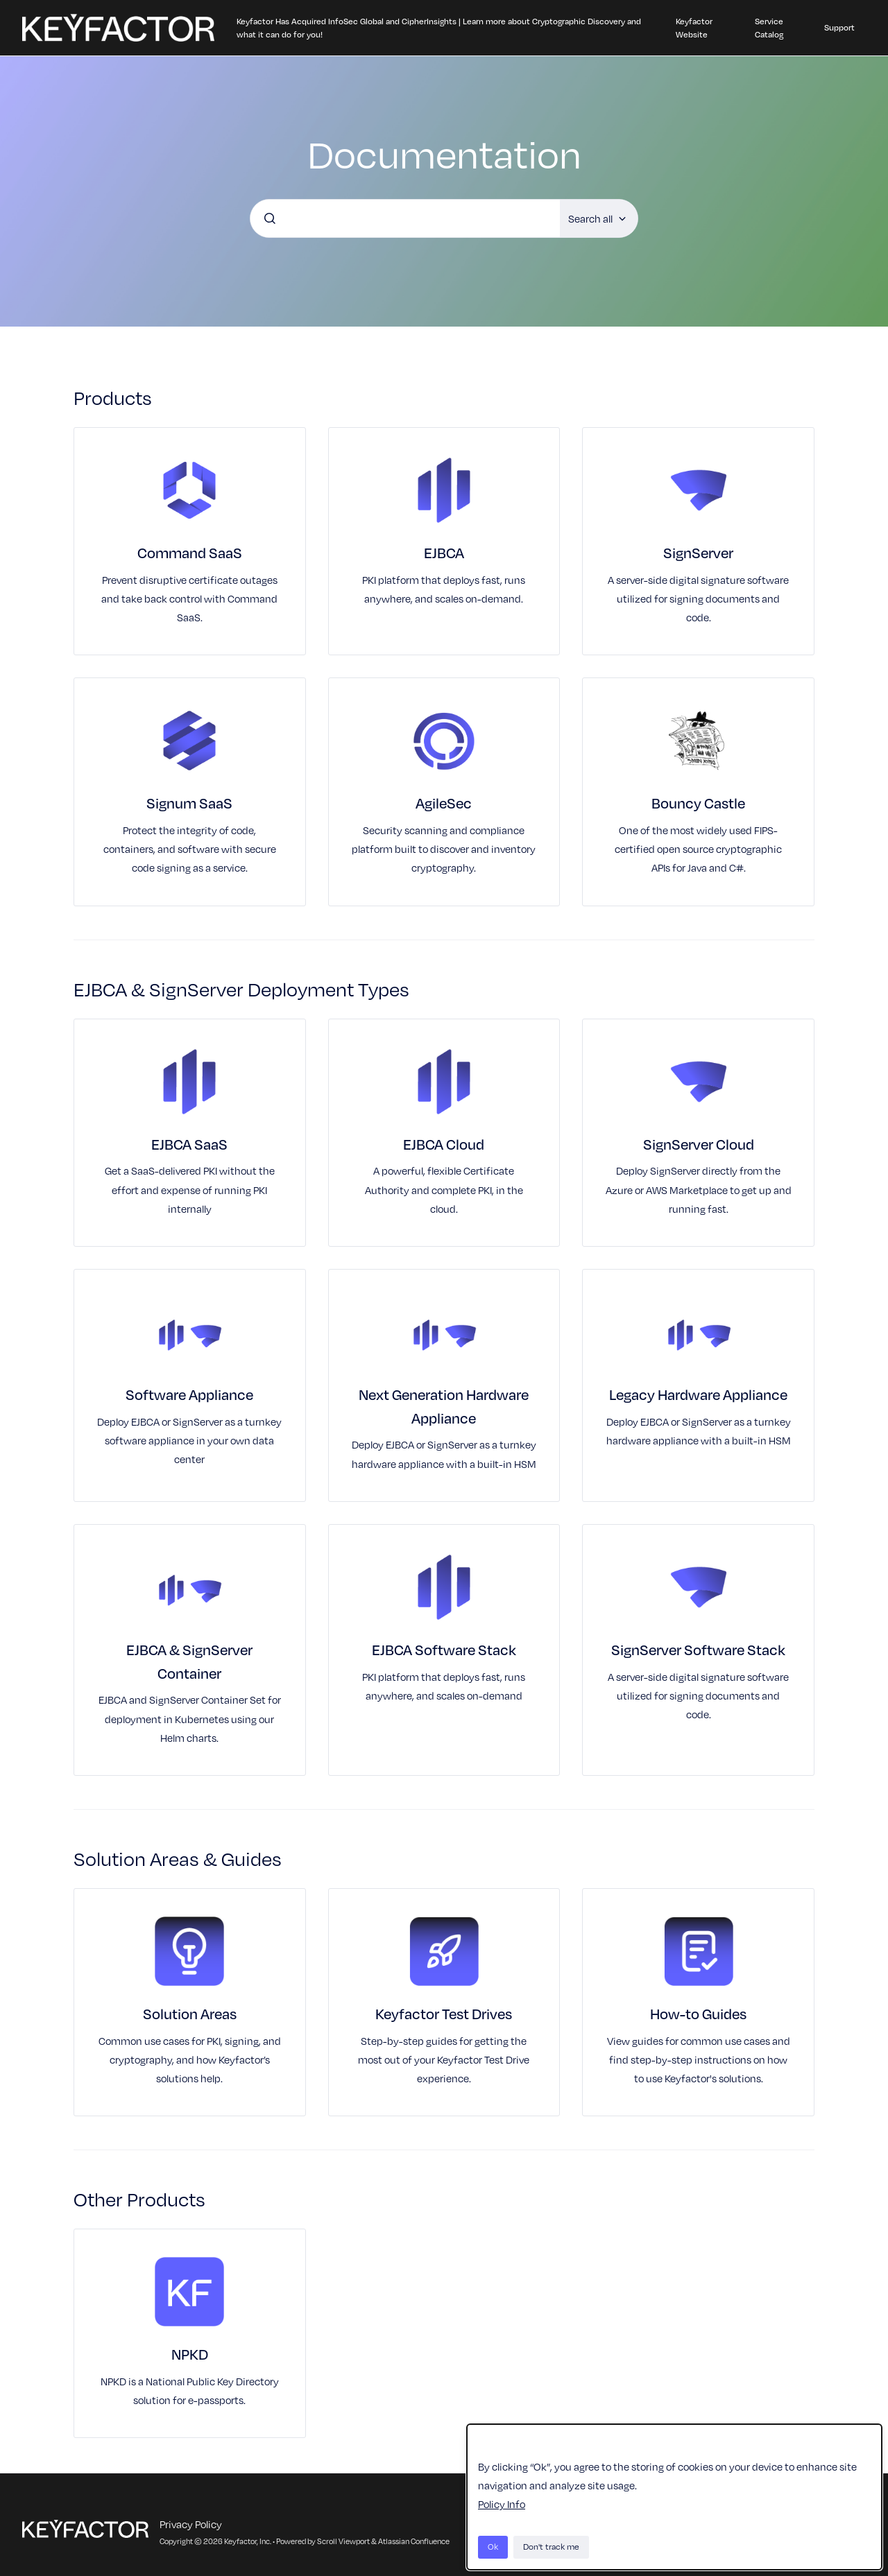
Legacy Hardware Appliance (698, 1394)
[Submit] (270, 218)
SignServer (698, 553)
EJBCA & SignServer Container (189, 1661)
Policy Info (501, 2504)
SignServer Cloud (698, 1144)
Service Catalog (769, 28)
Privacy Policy (191, 2524)
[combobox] (405, 218)
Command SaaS (189, 553)
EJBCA (444, 553)
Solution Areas (190, 2014)
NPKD (189, 2354)
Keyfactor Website (694, 28)
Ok (493, 2546)
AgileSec (444, 803)
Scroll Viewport (344, 2541)
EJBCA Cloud (443, 1144)
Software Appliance (189, 1394)
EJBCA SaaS (189, 1144)
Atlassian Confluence (414, 2541)
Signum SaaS (189, 803)
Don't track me (551, 2546)
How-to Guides (698, 2014)
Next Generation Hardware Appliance (444, 1406)
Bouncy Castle (698, 803)
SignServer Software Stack (698, 1650)
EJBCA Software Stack (444, 1650)
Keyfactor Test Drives (443, 2014)
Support (839, 27)
